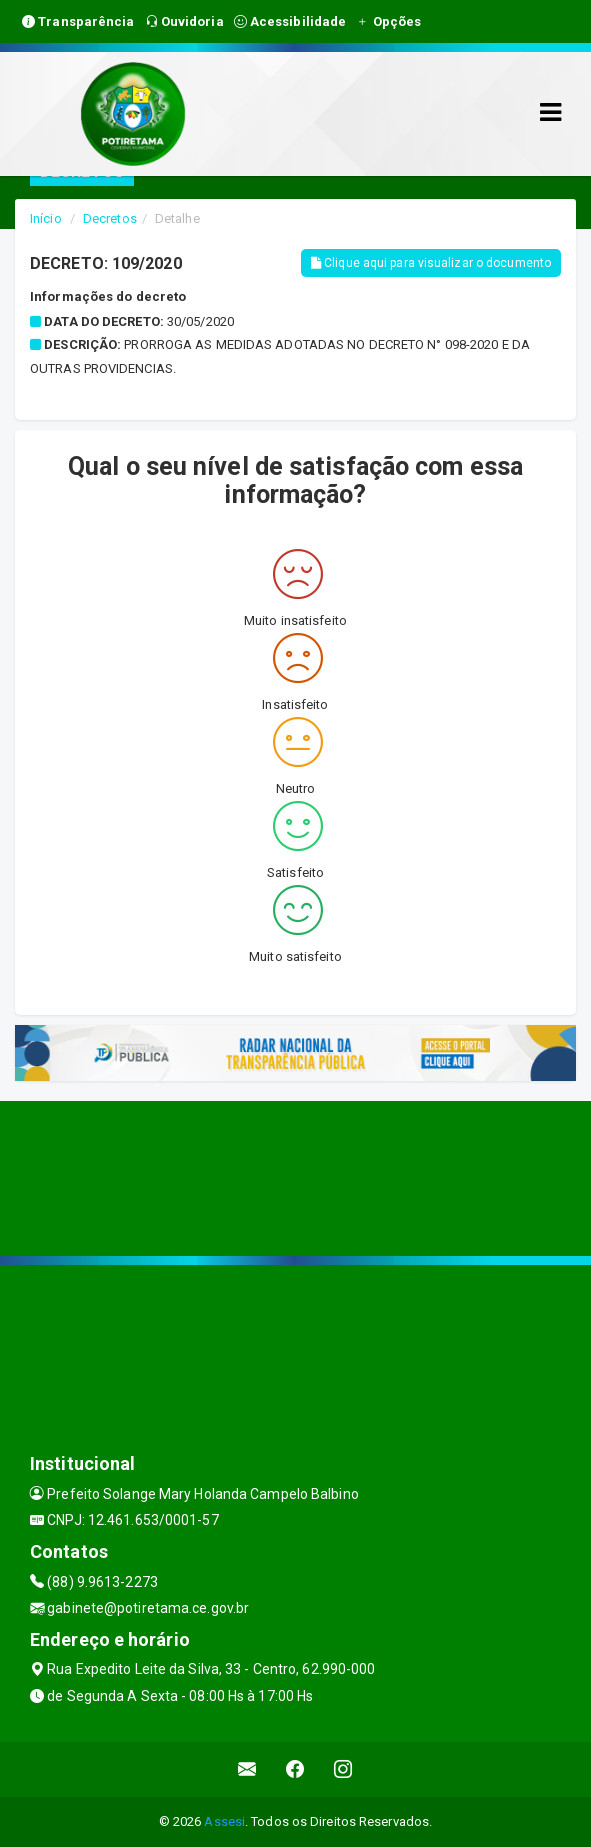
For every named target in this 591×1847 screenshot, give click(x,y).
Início (46, 218)
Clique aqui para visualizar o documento (431, 263)
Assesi (224, 1821)
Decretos (110, 218)
